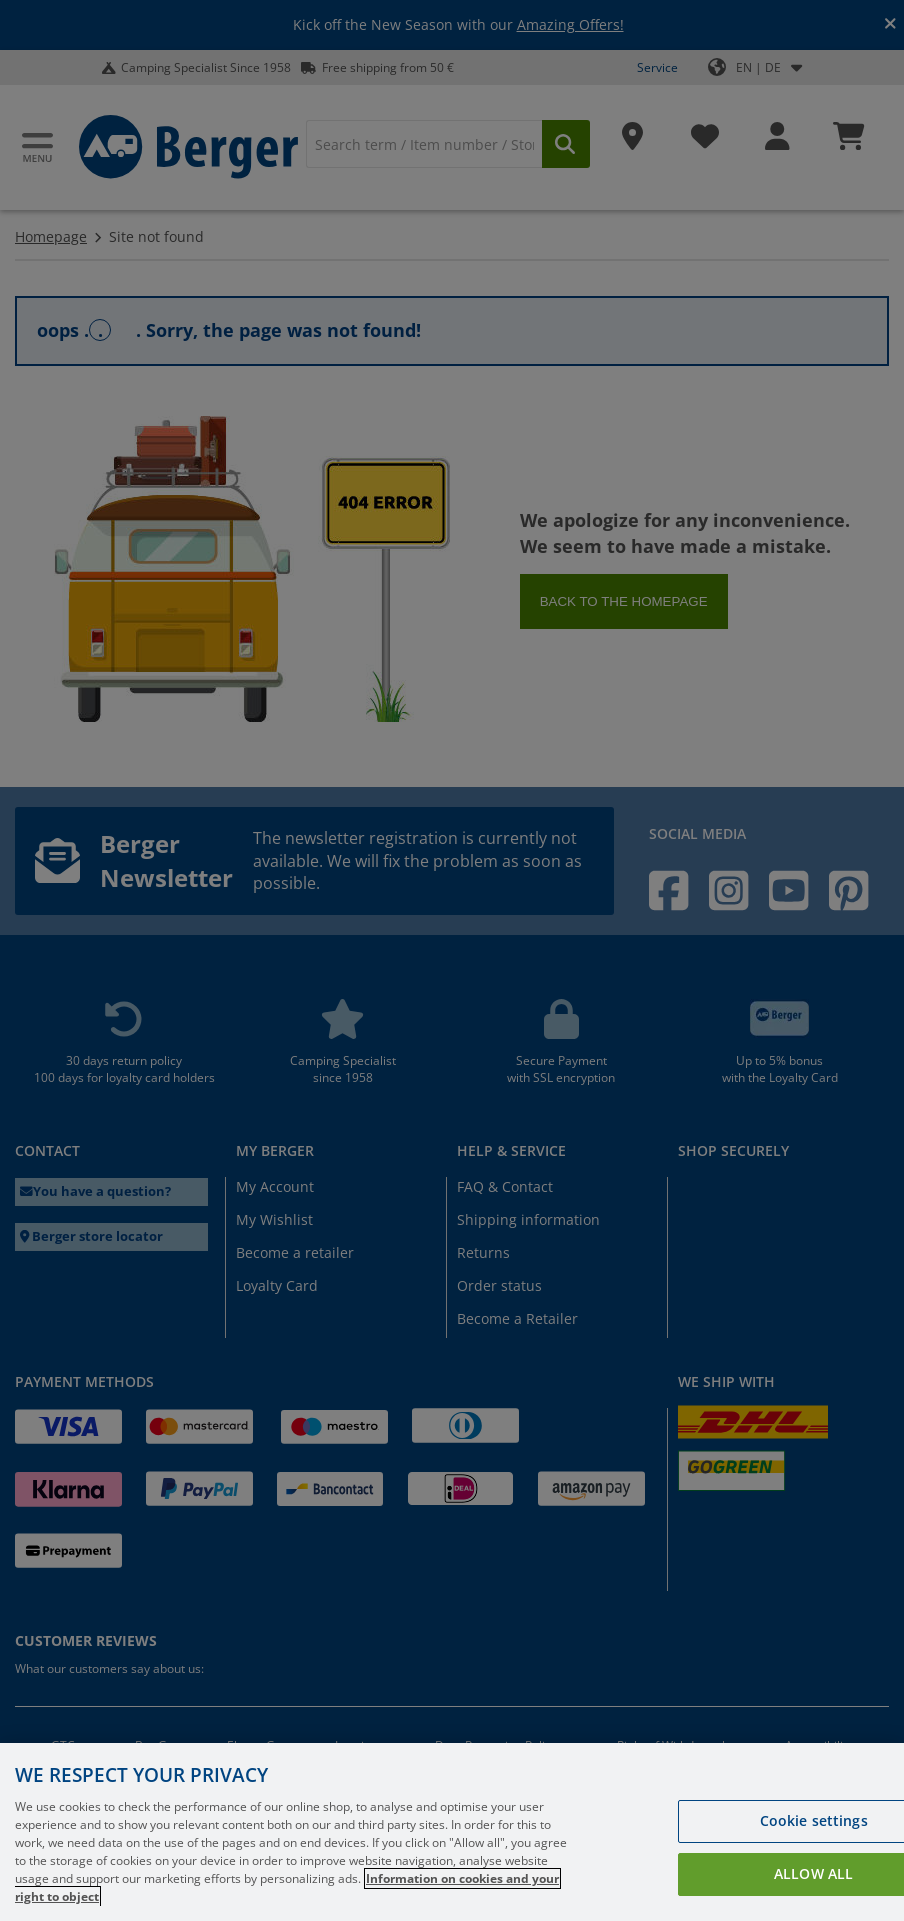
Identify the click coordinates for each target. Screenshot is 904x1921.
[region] (452, 1832)
